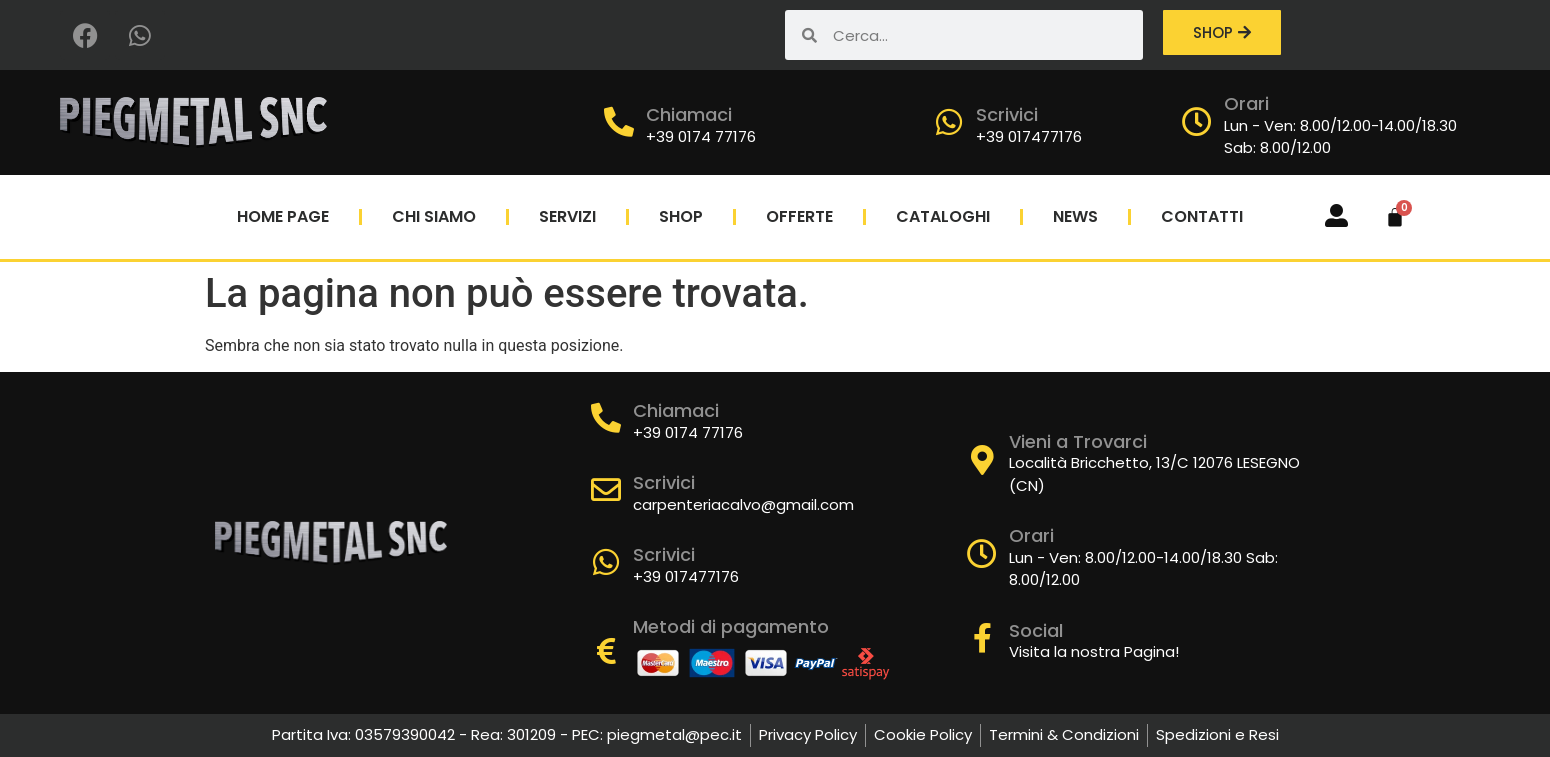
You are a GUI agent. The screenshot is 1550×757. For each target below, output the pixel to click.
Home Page (283, 216)
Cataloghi (943, 216)
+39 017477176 (1029, 136)
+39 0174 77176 (701, 136)
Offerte (799, 216)
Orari (1246, 103)
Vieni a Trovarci (1078, 441)
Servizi (567, 216)
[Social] (982, 638)
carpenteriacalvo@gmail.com (743, 504)
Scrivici (1007, 114)
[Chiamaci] (619, 122)
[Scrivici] (949, 122)
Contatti (1202, 216)
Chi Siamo (434, 216)
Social (1036, 630)
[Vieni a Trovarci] (982, 460)
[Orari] (1197, 122)
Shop (681, 216)
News (1075, 216)
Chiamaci (689, 114)
